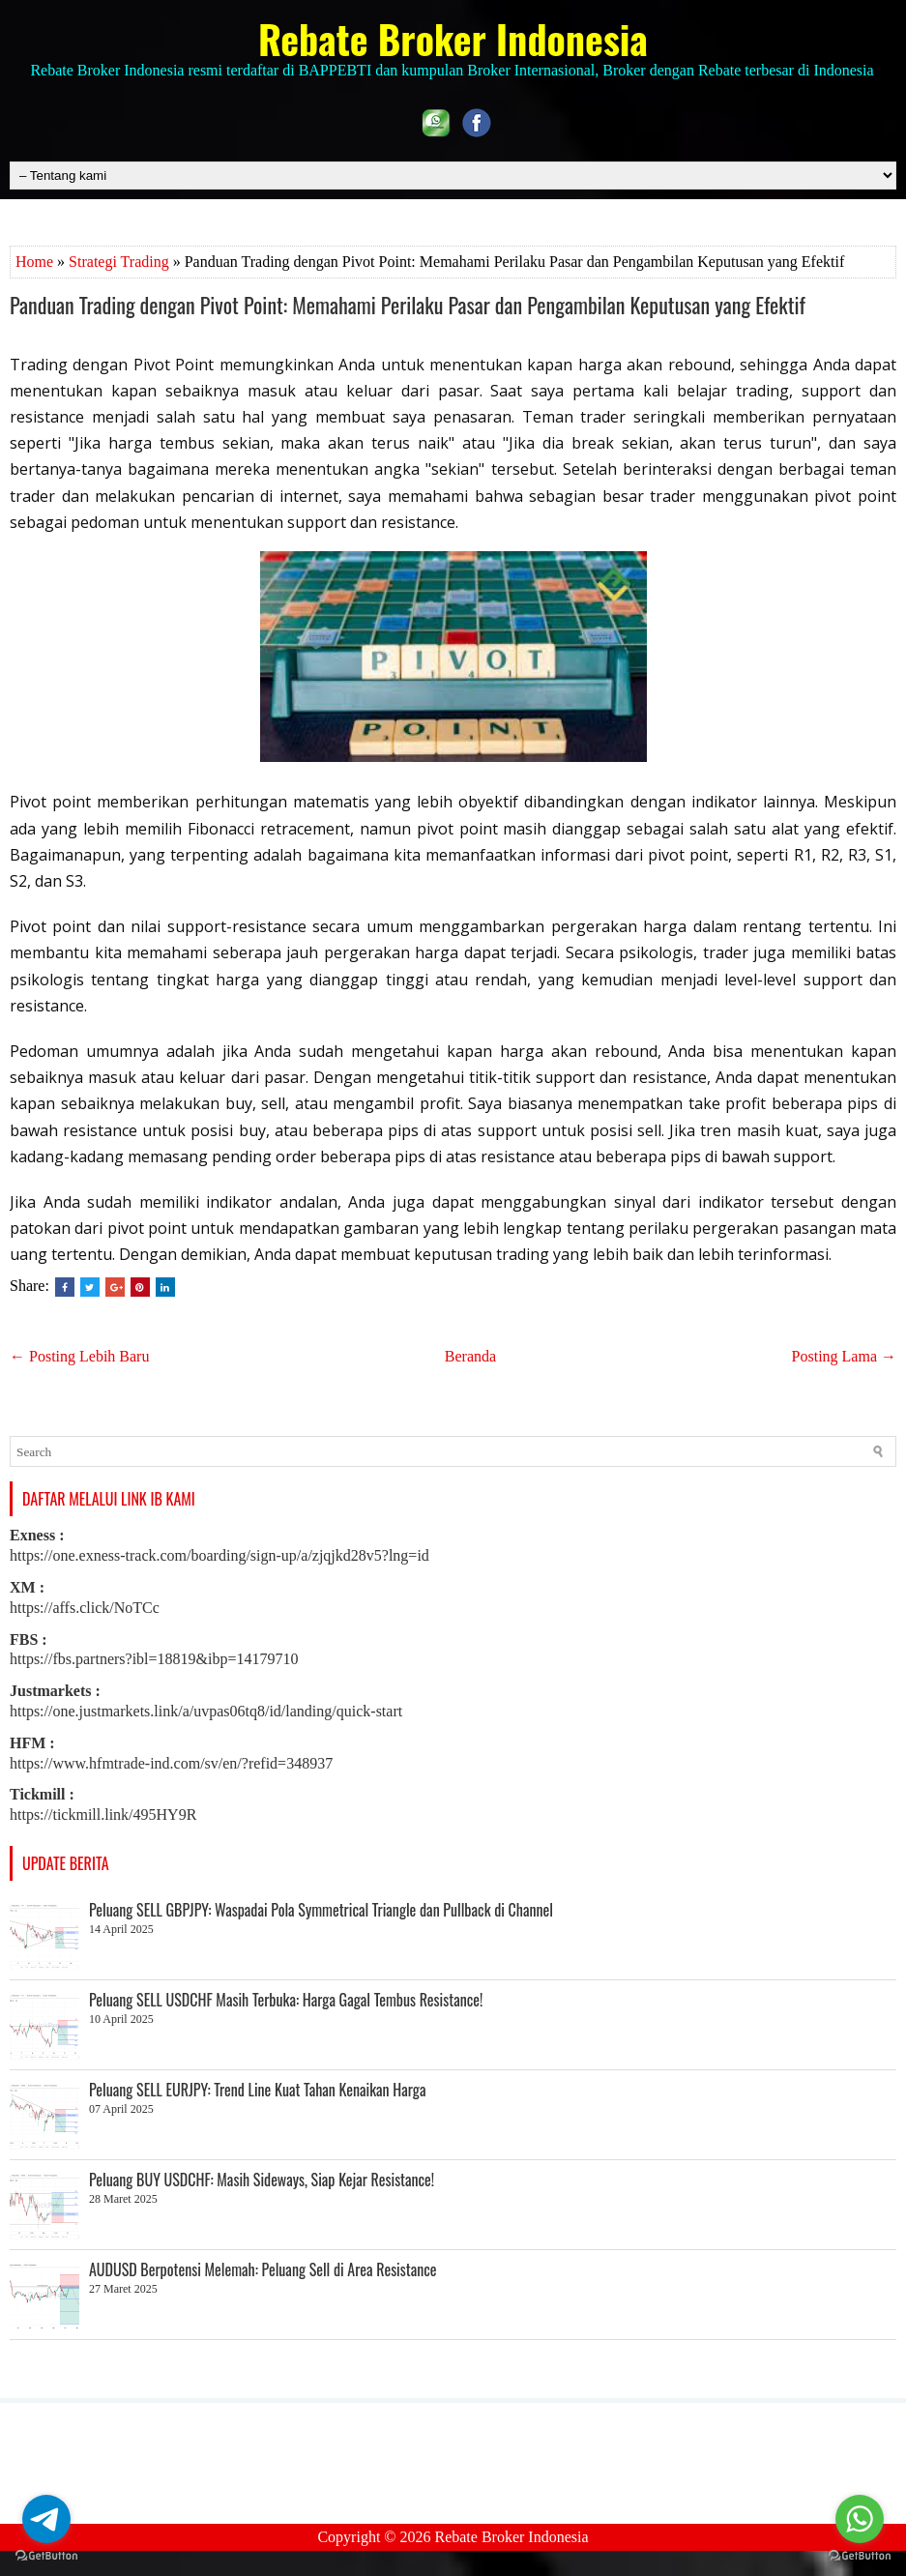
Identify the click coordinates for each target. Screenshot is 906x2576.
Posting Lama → (844, 1356)
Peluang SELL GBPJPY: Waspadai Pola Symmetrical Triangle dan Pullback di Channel (321, 1909)
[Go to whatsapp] (859, 2519)
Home (34, 261)
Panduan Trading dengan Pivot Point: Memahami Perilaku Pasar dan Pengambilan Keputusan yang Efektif (407, 304)
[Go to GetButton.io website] (46, 2556)
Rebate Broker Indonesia (453, 39)
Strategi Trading (119, 261)
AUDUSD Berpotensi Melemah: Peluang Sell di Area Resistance (263, 2269)
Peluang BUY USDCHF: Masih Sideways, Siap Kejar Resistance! (261, 2179)
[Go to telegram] (46, 2519)
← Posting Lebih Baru (79, 1356)
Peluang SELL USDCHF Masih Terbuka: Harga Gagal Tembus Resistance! (285, 1999)
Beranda (470, 1356)
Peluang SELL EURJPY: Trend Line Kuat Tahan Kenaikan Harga (257, 2089)
